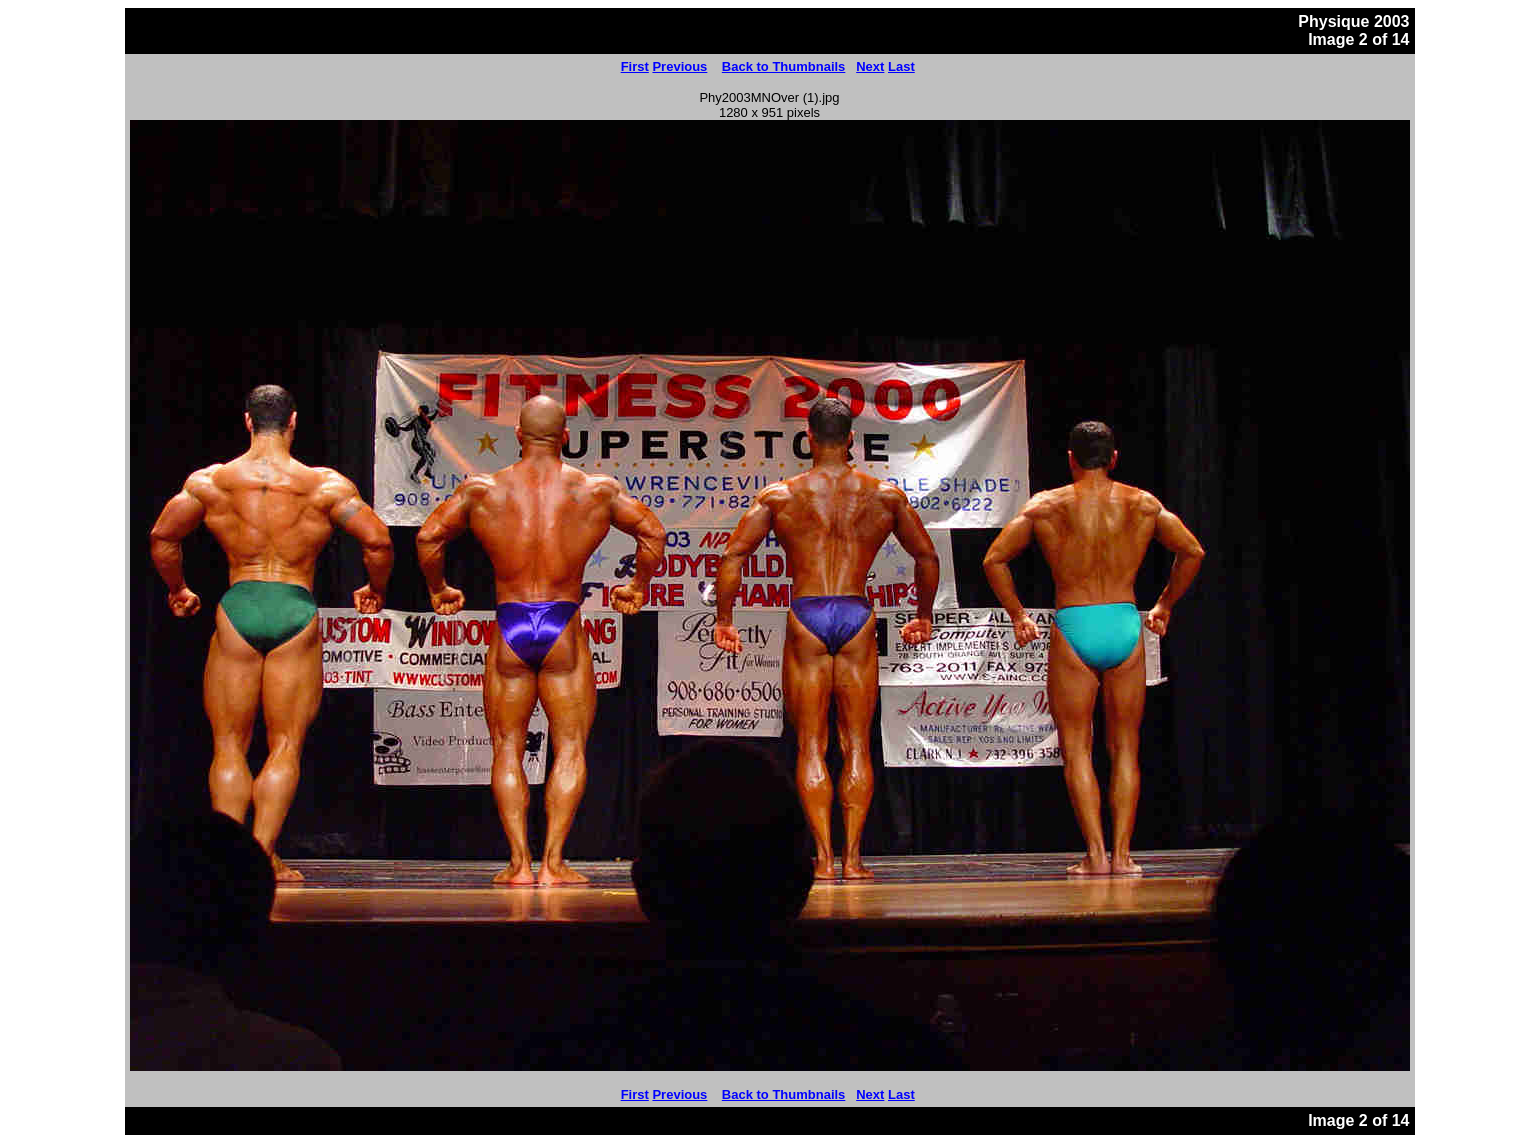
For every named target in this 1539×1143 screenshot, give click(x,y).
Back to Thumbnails (784, 66)
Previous (679, 66)
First (635, 66)
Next (870, 66)
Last (901, 66)
